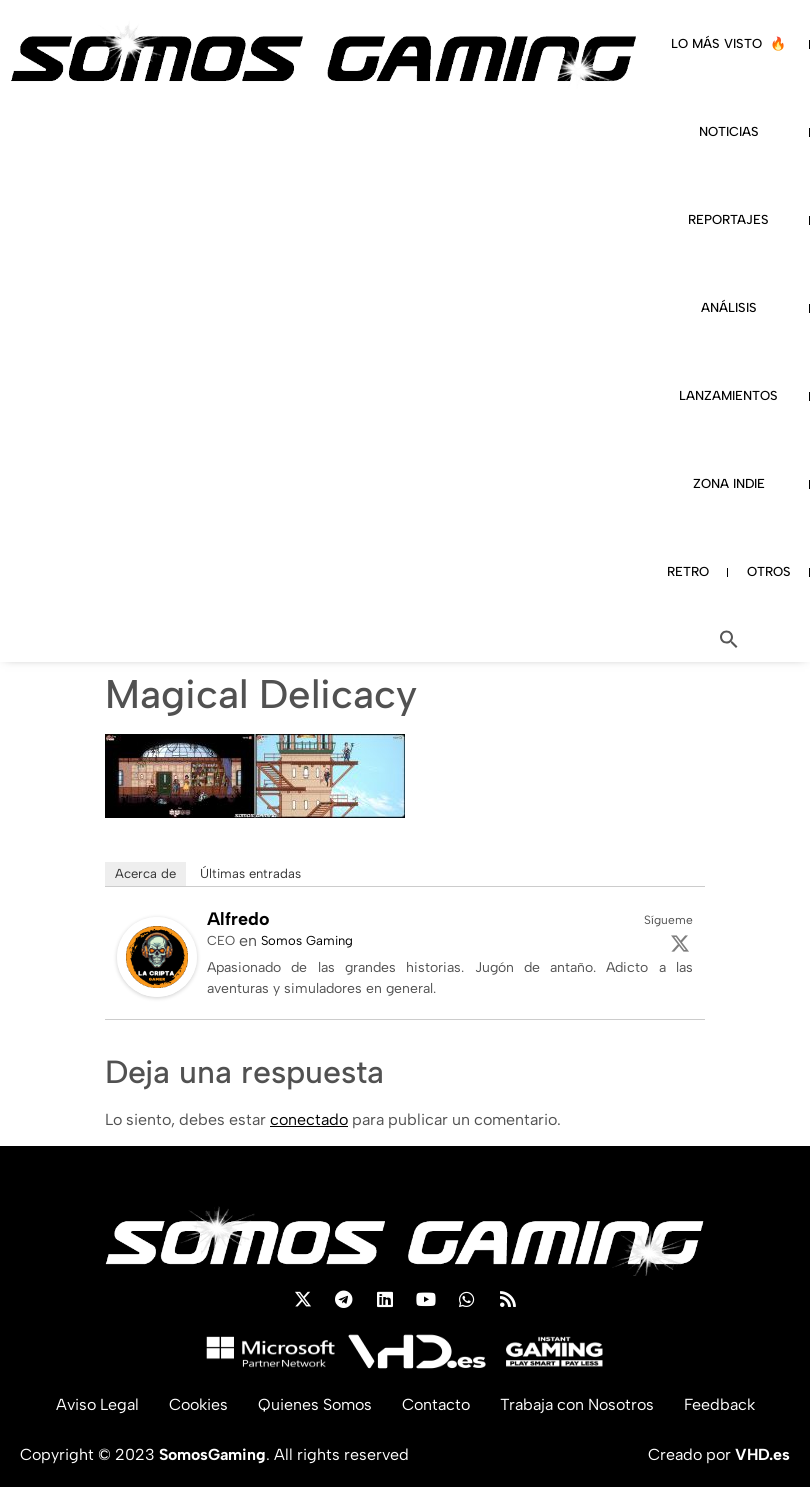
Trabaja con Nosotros (577, 1404)
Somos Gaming (307, 940)
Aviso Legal (97, 1404)
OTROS (769, 571)
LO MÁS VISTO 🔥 (728, 43)
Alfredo (238, 919)
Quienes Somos (315, 1404)
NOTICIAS (729, 131)
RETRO (688, 571)
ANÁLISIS (729, 307)
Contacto (436, 1404)
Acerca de (145, 873)
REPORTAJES (728, 219)
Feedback (719, 1404)
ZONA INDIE (729, 483)
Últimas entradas (250, 873)
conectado (309, 1119)
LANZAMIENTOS (728, 395)
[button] (729, 639)
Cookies (198, 1404)
